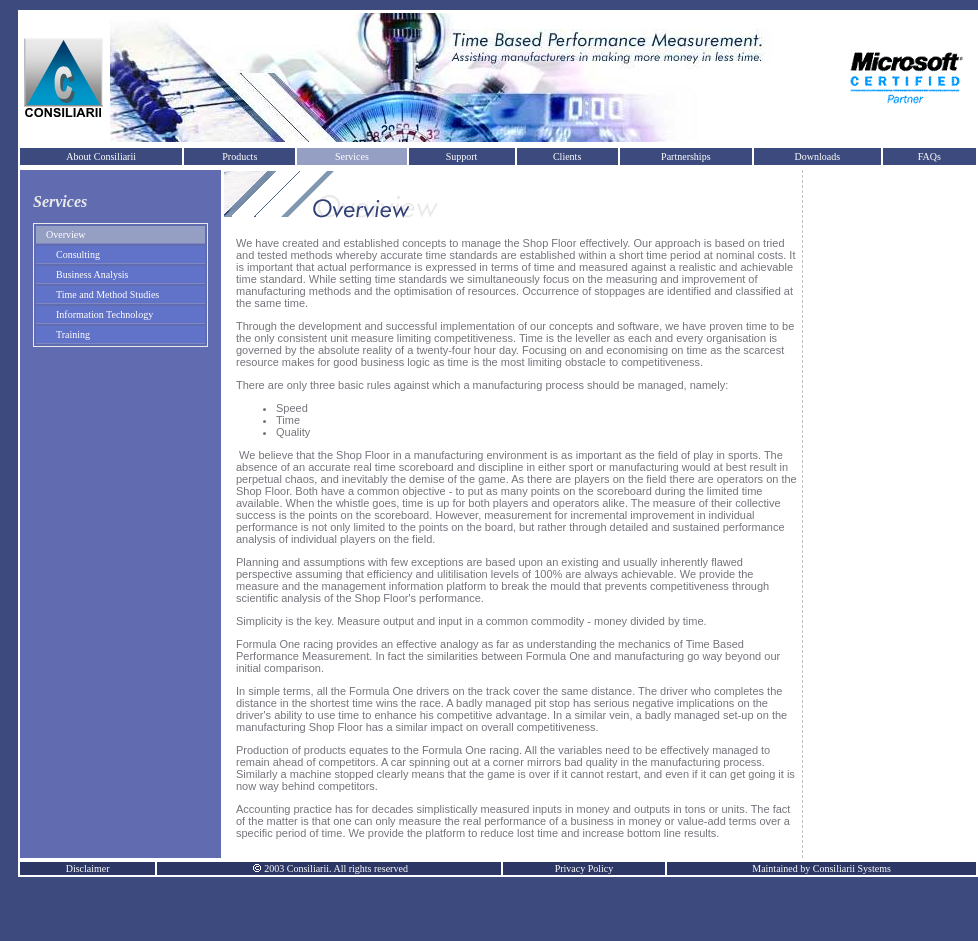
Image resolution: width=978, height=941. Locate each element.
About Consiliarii (101, 156)
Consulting (78, 254)
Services (352, 156)
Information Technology (104, 314)
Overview (65, 234)
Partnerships (685, 156)
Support (462, 156)
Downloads (817, 156)
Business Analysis (92, 274)
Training (73, 334)
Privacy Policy (584, 868)
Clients (567, 156)
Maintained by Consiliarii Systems (821, 868)
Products (239, 156)
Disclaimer (88, 868)
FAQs (929, 156)
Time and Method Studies (107, 294)
